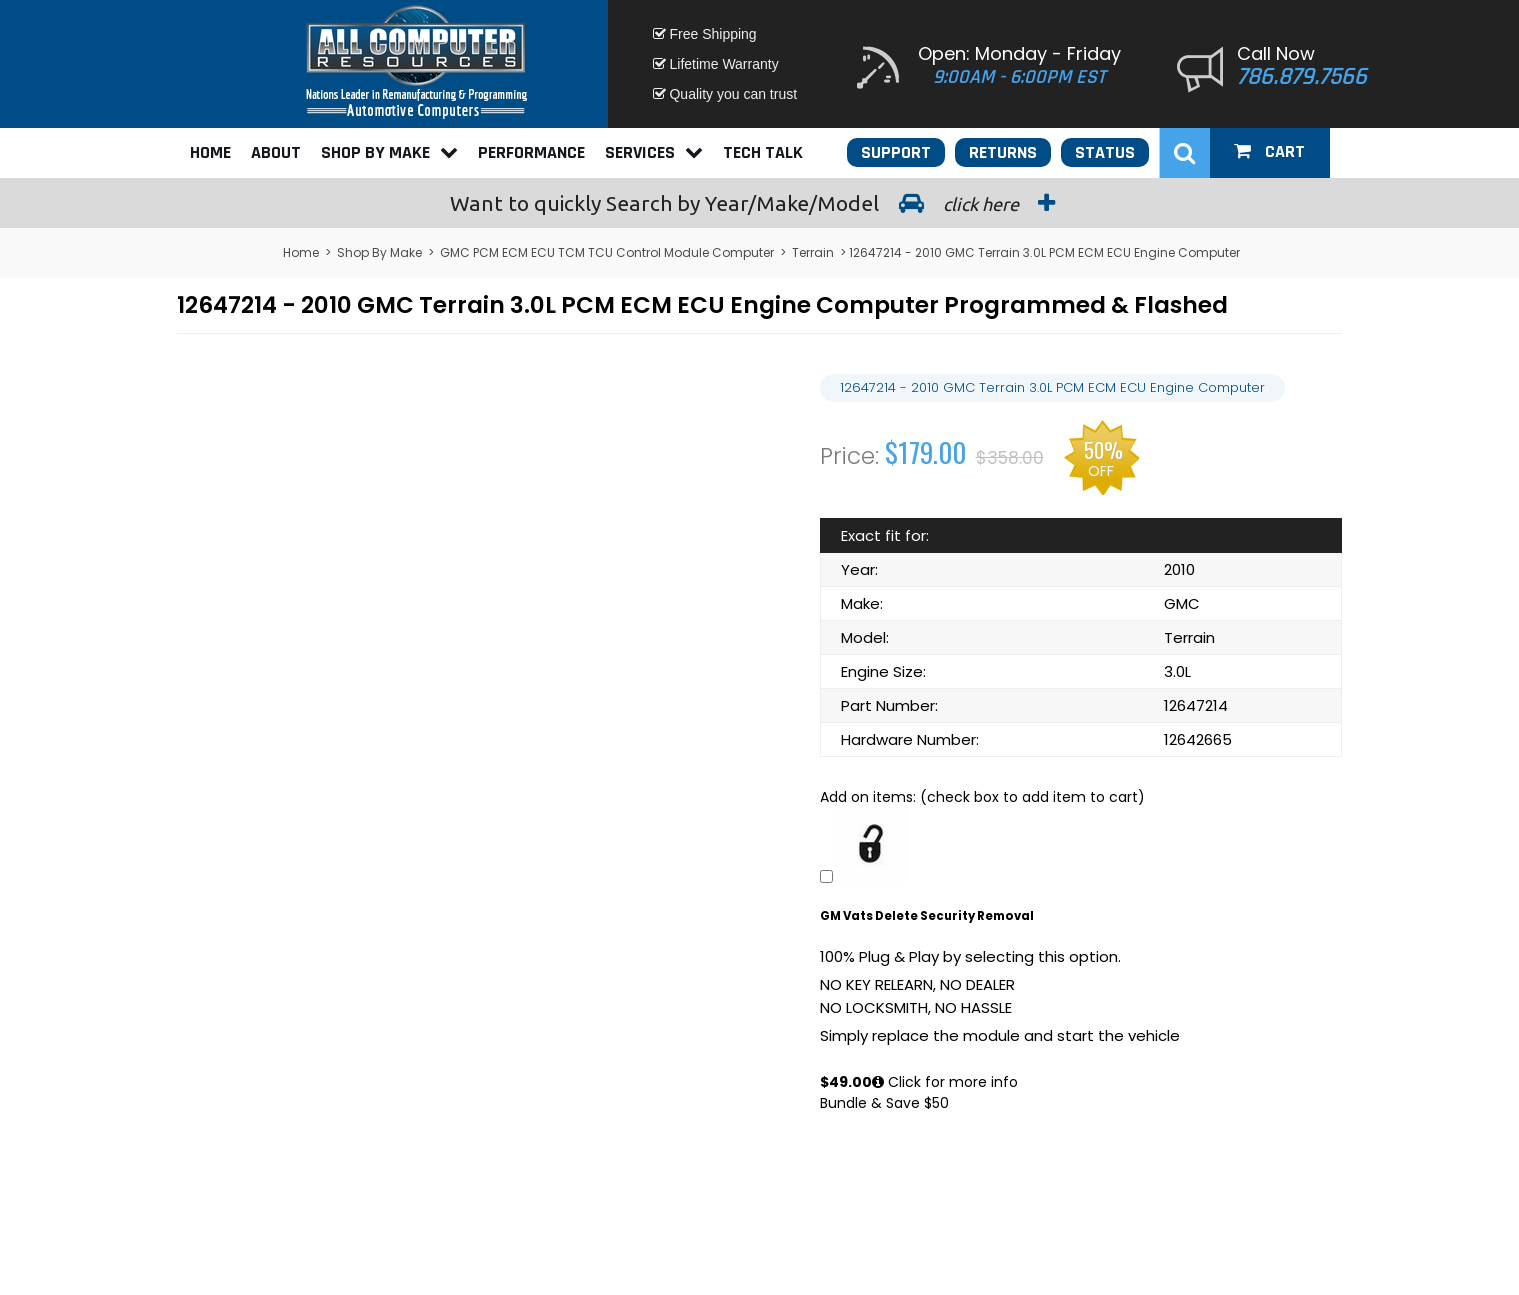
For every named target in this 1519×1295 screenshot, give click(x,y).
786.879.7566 (1302, 77)
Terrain (813, 252)
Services (654, 152)
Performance (531, 152)
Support (896, 152)
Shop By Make (389, 152)
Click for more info (945, 1082)
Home (210, 152)
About (276, 152)
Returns (1003, 152)
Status (1105, 152)
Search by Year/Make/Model (760, 203)
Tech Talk (763, 152)
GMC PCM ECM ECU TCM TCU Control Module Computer (607, 252)
